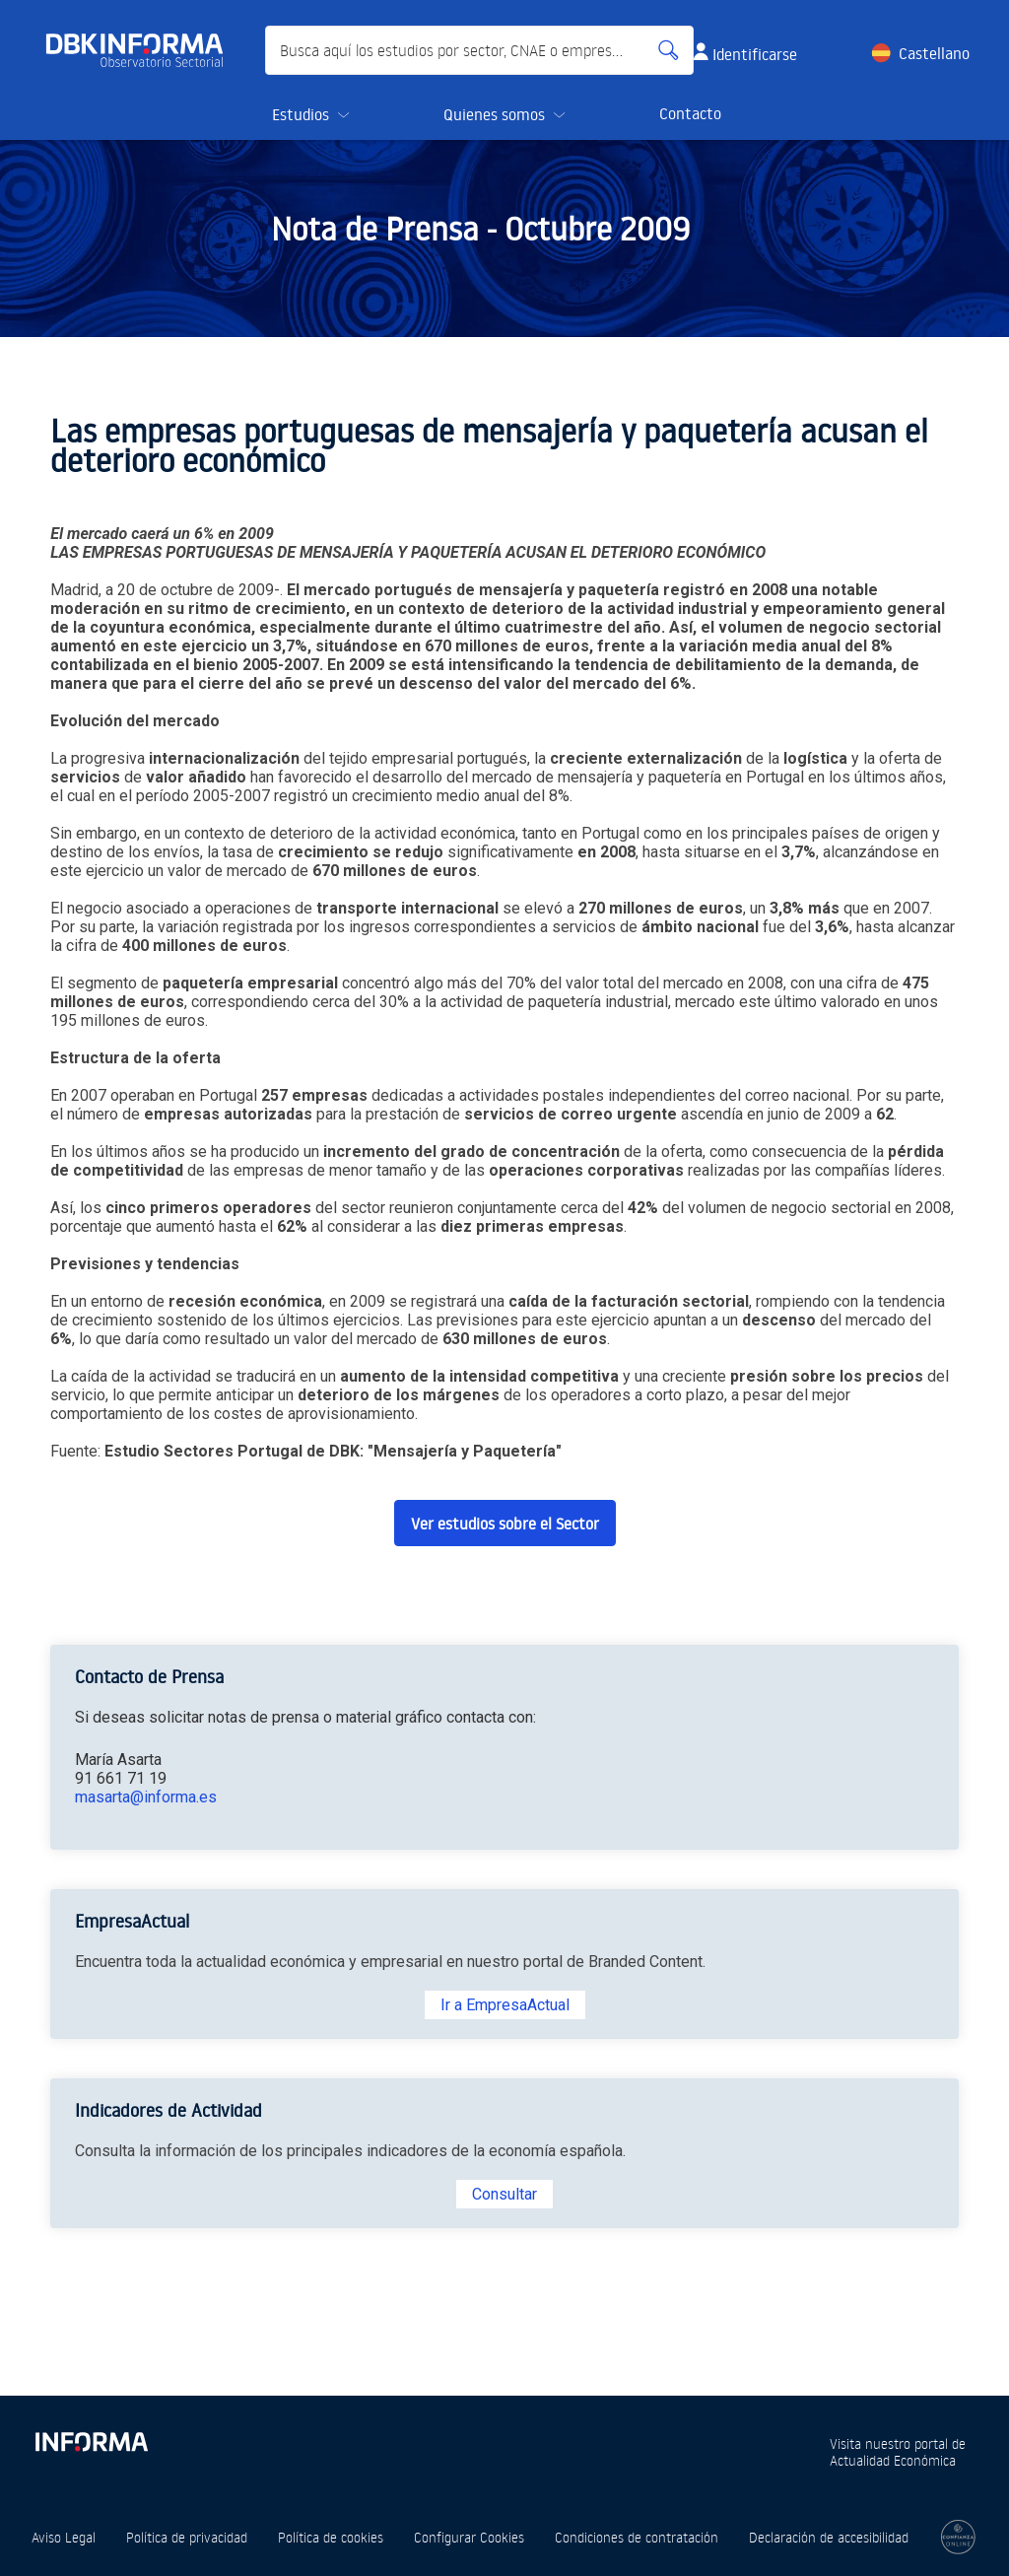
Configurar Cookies (469, 2537)
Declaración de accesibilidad (828, 2537)
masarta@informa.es (146, 1797)
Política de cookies (330, 2537)
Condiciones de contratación (636, 2537)
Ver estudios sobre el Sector (505, 1523)
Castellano (934, 53)
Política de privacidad (186, 2537)
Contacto (690, 113)
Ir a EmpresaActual (505, 2005)
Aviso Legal (64, 2537)
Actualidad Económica (893, 2460)
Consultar (504, 2194)
